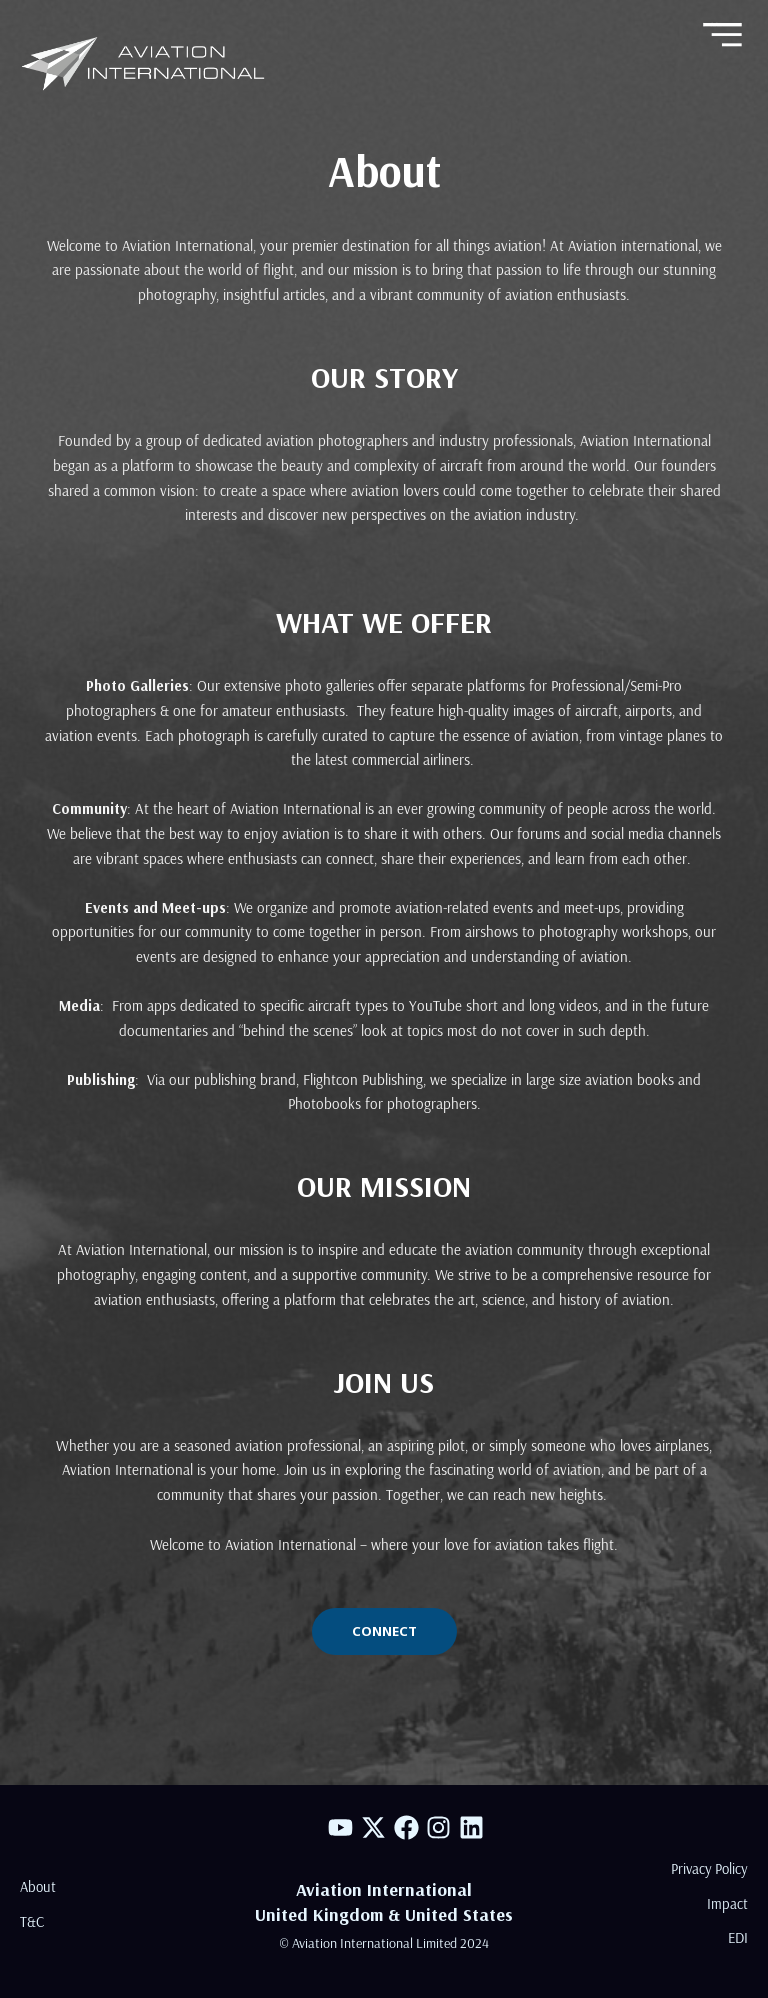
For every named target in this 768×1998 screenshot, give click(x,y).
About (37, 1885)
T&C (32, 1920)
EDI (738, 1937)
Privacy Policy (709, 1867)
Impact (727, 1902)
